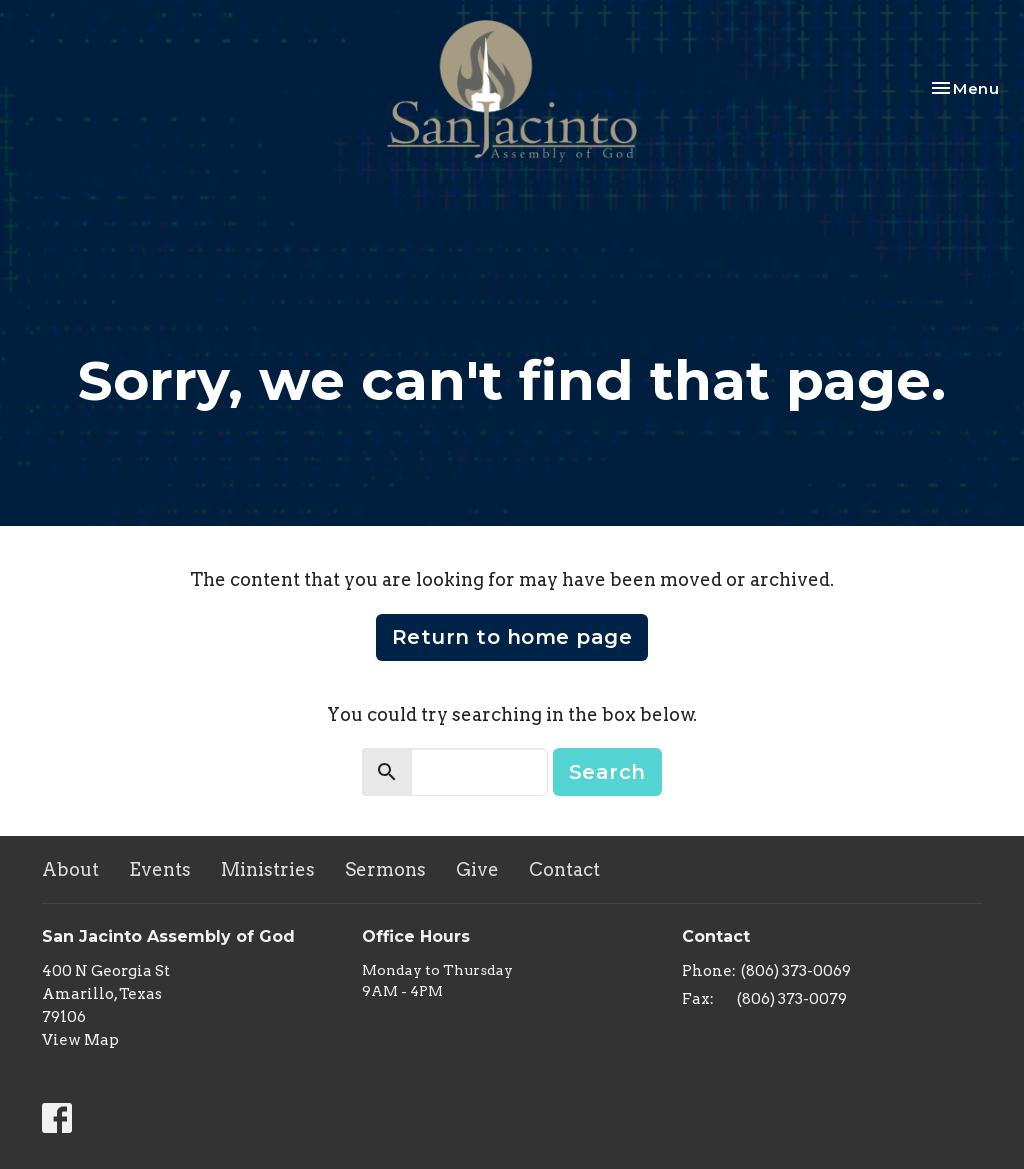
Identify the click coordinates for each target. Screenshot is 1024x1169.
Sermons (385, 869)
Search (607, 772)
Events (160, 869)
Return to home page (512, 637)
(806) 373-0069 (796, 971)
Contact (564, 869)
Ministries (268, 869)
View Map (80, 1040)
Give (477, 869)
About (70, 869)
